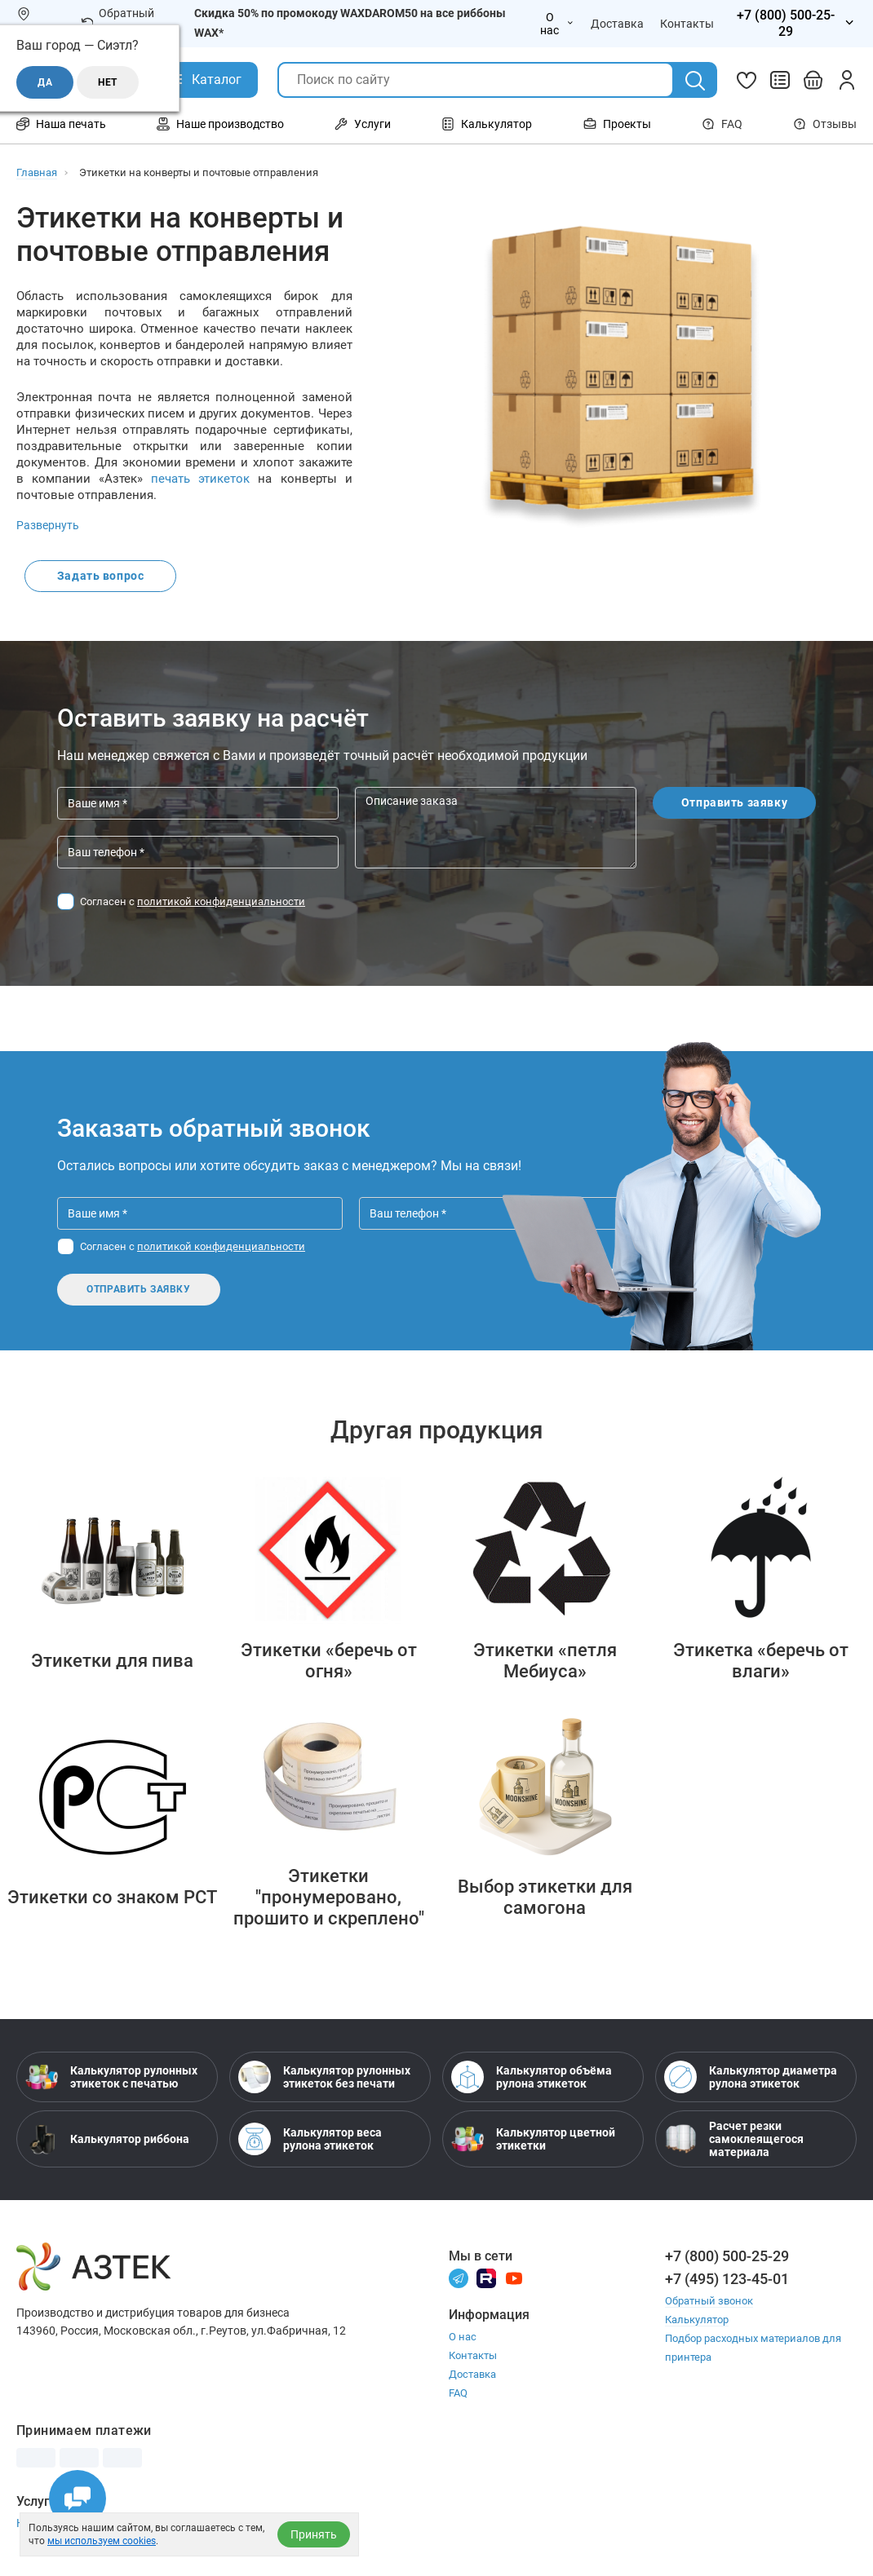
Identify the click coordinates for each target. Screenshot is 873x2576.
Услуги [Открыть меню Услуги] (363, 123)
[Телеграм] (458, 2279)
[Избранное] (746, 80)
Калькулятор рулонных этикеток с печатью (111, 2077)
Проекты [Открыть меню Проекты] (617, 123)
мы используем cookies (101, 2541)
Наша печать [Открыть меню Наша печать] (61, 123)
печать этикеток (200, 478)
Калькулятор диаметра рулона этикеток (750, 2077)
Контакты (473, 2357)
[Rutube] (486, 2279)
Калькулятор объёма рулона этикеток (531, 2077)
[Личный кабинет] (847, 80)
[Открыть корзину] (813, 80)
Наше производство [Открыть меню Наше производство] (220, 123)
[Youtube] (514, 2279)
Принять (313, 2534)
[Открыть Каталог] (204, 80)
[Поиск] (695, 81)
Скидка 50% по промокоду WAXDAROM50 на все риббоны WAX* (350, 23)
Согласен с (192, 902)
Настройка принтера (71, 2524)
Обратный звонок (118, 23)
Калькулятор (697, 2320)
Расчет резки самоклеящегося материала (734, 2139)
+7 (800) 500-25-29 (727, 2256)
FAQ (722, 123)
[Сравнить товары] (780, 80)
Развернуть (47, 525)
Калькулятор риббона (107, 2139)
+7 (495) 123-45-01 (727, 2279)
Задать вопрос (101, 576)
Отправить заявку (734, 804)
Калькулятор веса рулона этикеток (310, 2139)
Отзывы (825, 123)
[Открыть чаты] (77, 2498)
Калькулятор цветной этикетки (533, 2139)
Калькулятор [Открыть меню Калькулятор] (486, 123)
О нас (462, 2338)
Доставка (472, 2376)
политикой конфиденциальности (221, 902)
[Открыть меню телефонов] (793, 23)
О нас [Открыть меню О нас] (557, 24)
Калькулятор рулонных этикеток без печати (324, 2077)
